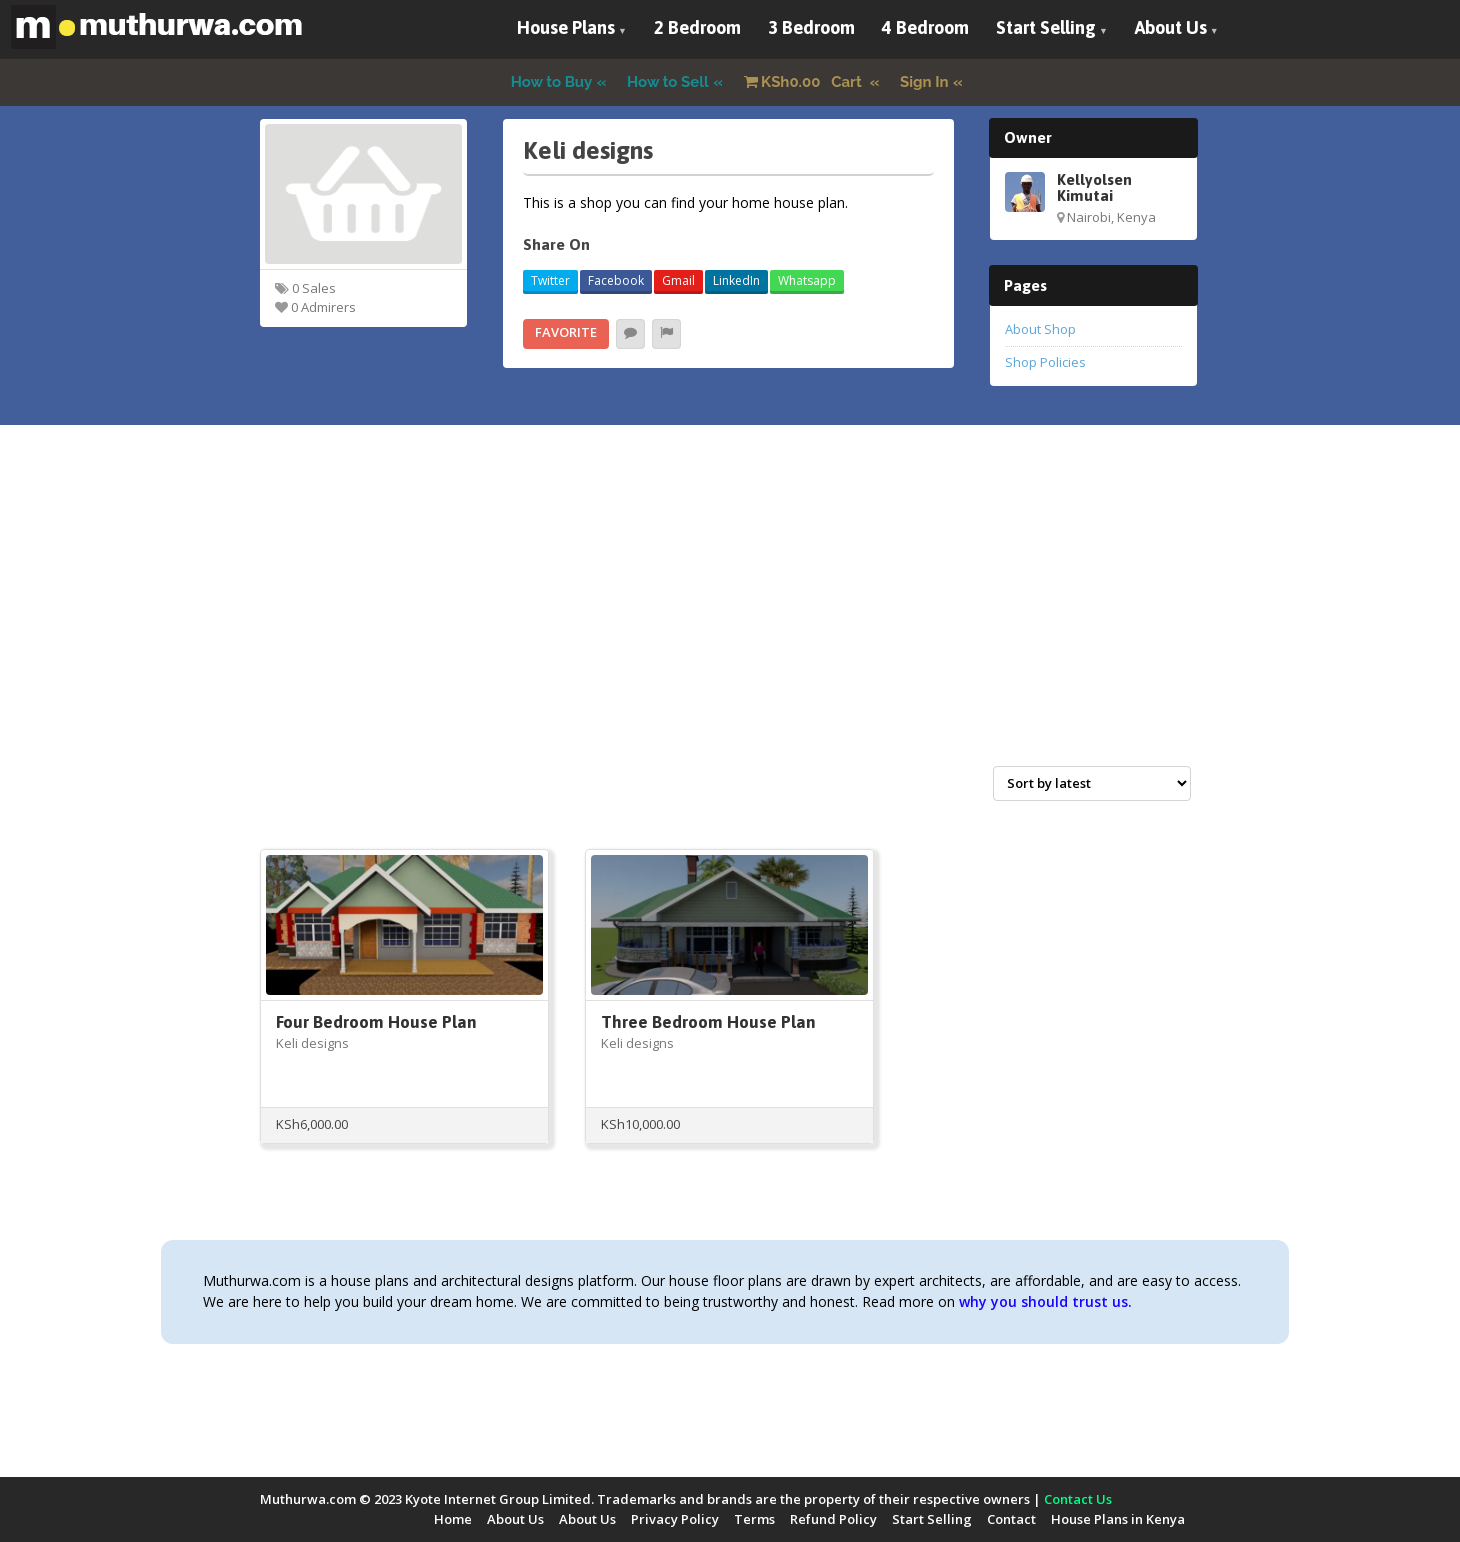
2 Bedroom (697, 27)
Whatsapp (807, 280)
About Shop (1040, 329)
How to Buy (552, 82)
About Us (1171, 27)
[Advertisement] (730, 617)
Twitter (550, 280)
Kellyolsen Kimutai (1094, 187)
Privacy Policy (675, 1519)
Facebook (616, 280)
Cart (805, 82)
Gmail (678, 280)
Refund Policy (833, 1519)
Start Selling (1046, 27)
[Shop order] (1092, 783)
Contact (1011, 1519)
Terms (754, 1519)
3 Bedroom (811, 27)
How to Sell (668, 82)
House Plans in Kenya (1118, 1519)
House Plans (566, 27)
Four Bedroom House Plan (376, 1022)
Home (453, 1519)
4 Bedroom (925, 27)
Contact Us (1078, 1499)
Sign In (924, 82)
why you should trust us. (1045, 1301)
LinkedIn (736, 280)
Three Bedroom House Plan (708, 1022)
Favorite (566, 332)
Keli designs (312, 1043)
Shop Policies (1045, 362)
